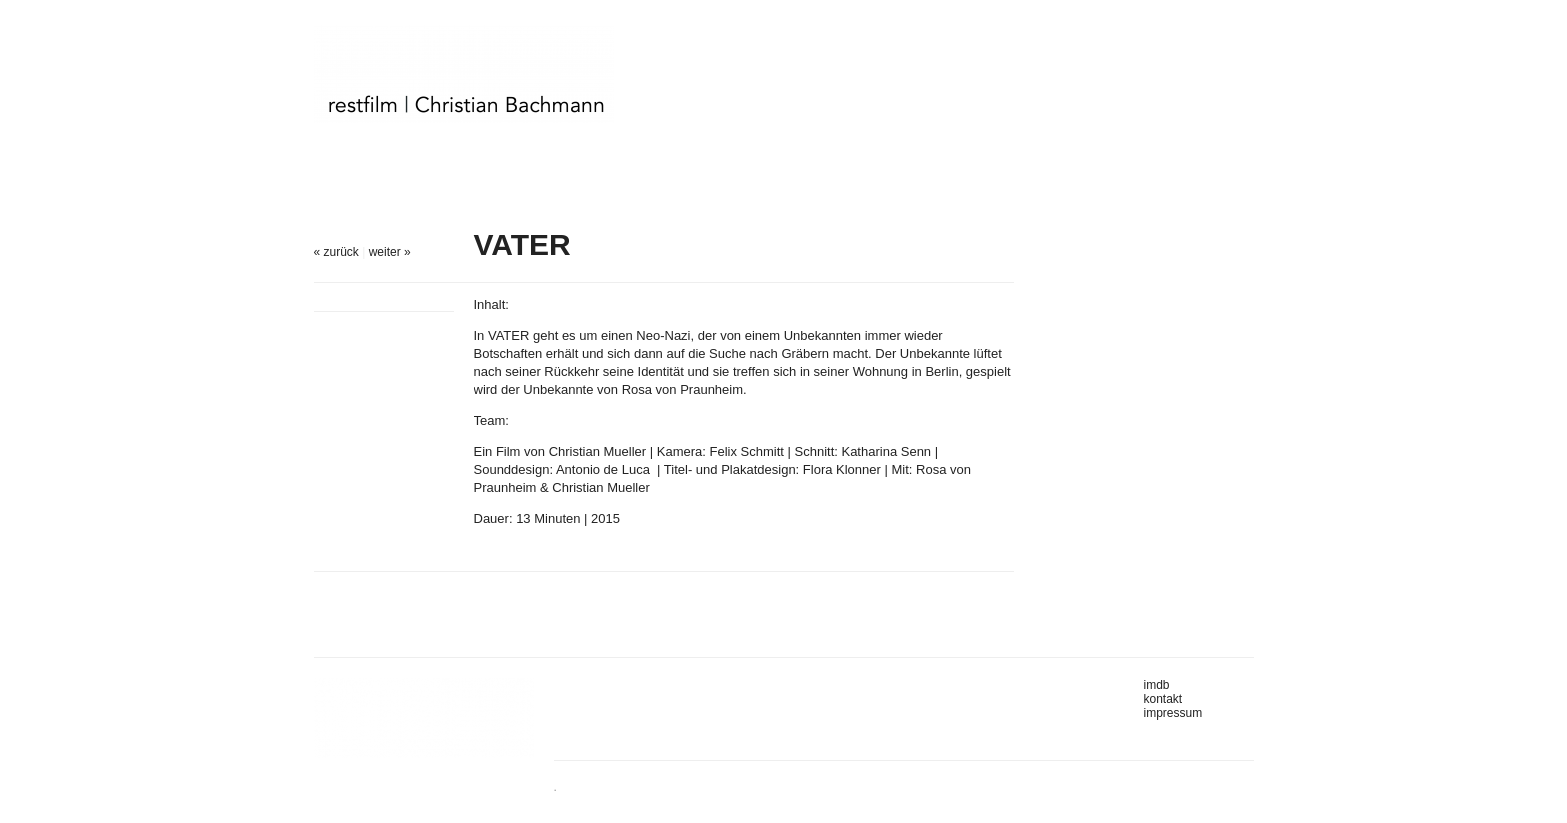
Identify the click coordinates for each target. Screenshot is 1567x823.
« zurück (336, 252)
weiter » (390, 252)
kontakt (1163, 699)
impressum (1173, 713)
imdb (1157, 685)
